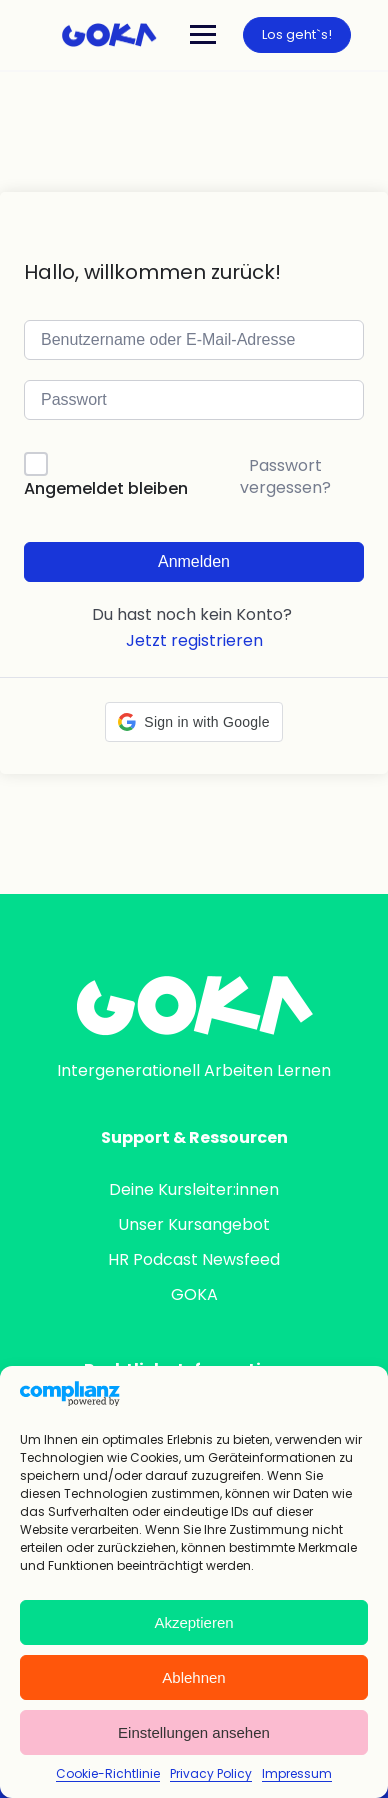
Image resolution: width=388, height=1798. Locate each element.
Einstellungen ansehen (194, 1732)
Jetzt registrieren (194, 640)
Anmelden (194, 561)
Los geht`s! (297, 34)
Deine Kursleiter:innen (194, 1189)
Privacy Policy (211, 1773)
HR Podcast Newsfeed (194, 1259)
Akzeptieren (193, 1622)
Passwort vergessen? (285, 476)
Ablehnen (193, 1677)
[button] (193, 722)
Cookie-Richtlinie (108, 1773)
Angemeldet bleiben (106, 488)
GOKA (194, 1294)
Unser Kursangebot (194, 1224)
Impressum (297, 1773)
